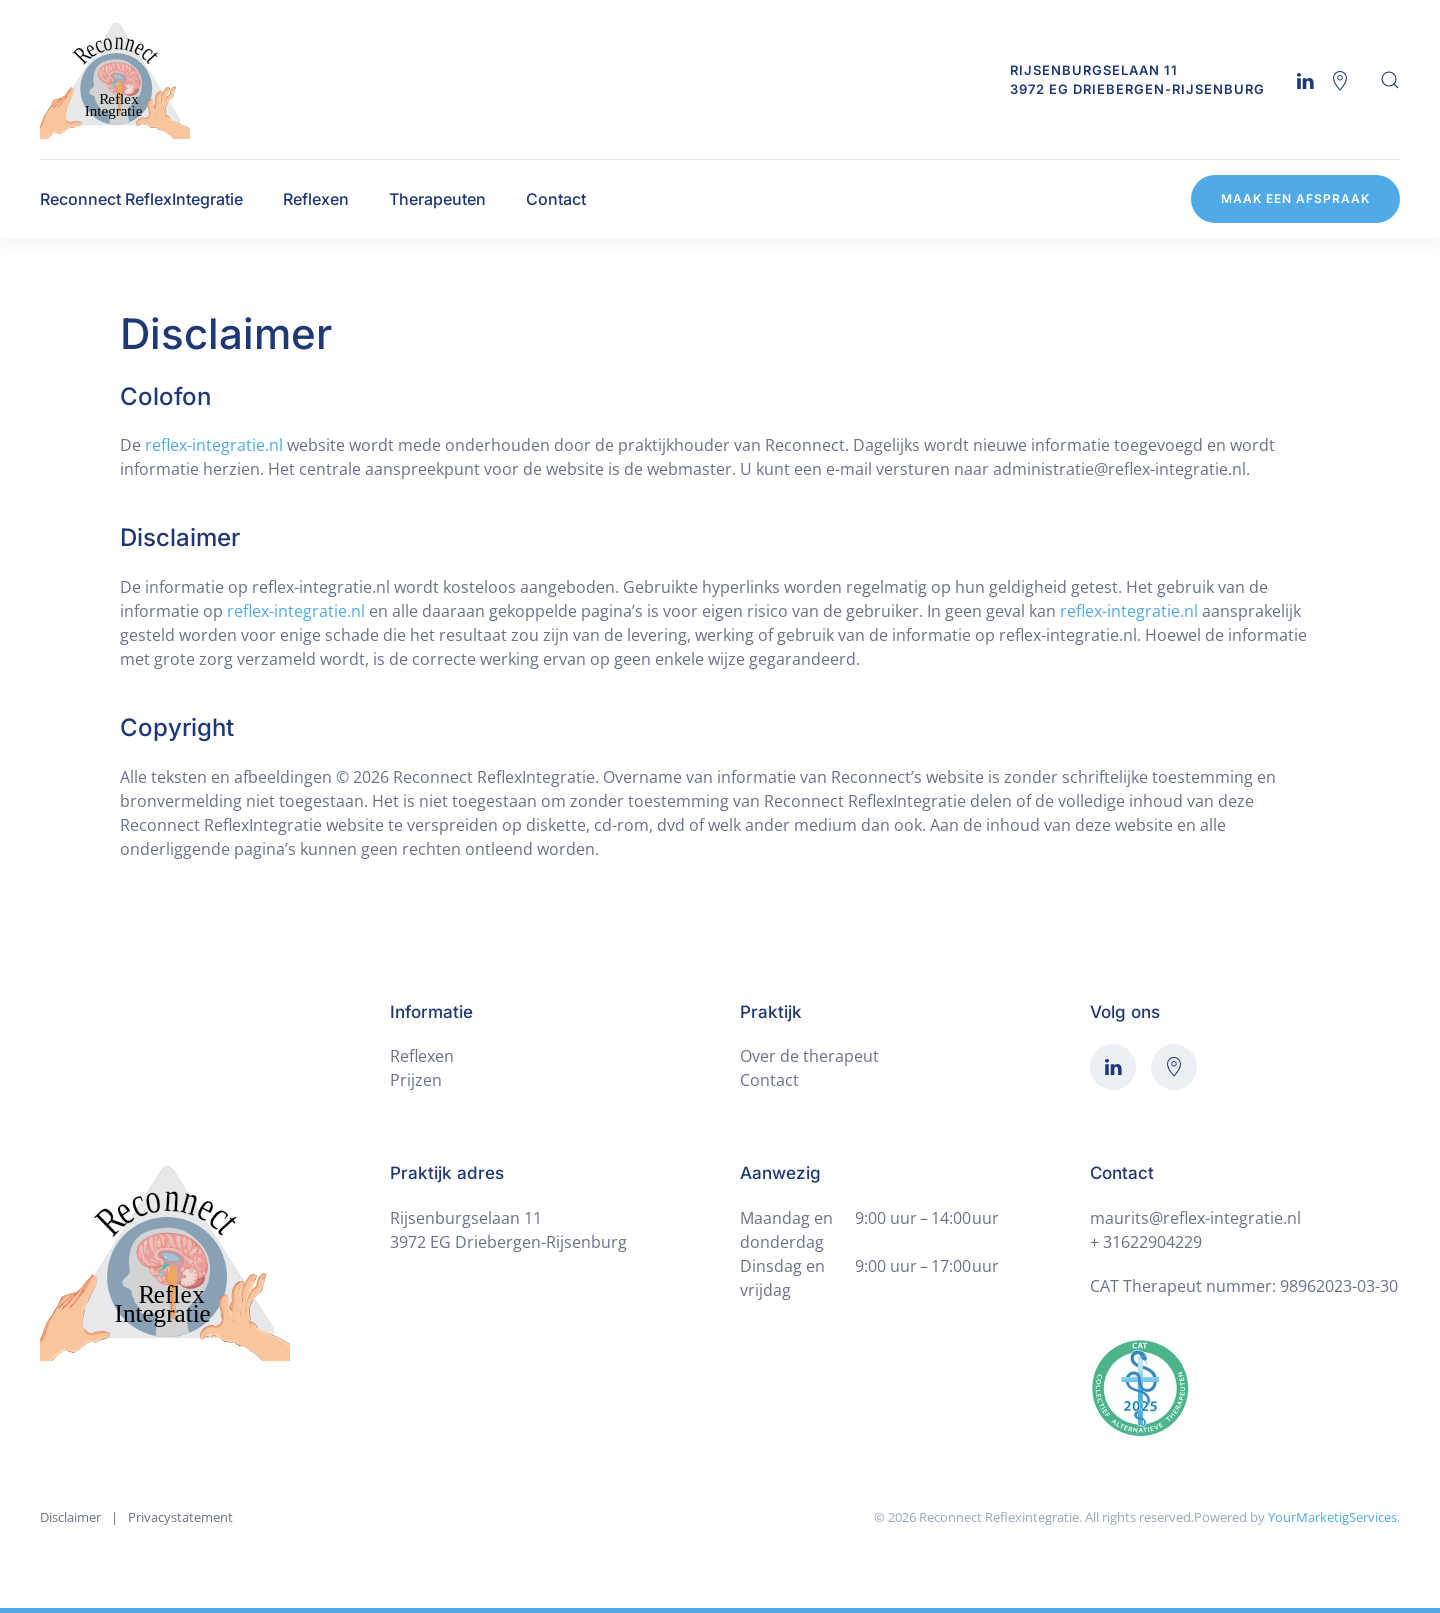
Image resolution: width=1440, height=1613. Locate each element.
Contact (556, 199)
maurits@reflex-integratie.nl (1195, 1218)
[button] (1390, 80)
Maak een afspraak (1295, 198)
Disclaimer (70, 1517)
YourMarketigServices (1332, 1517)
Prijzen (416, 1080)
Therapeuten (437, 199)
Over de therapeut (809, 1056)
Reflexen (422, 1056)
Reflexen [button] (316, 199)
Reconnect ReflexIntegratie (141, 199)
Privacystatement (180, 1517)
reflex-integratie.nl (214, 445)
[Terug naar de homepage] (115, 79)
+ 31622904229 (1146, 1242)
